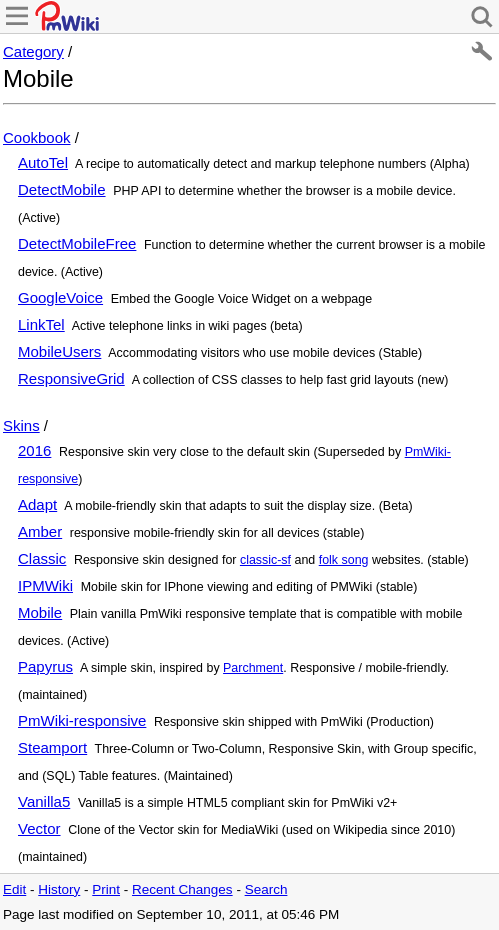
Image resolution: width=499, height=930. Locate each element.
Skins (21, 425)
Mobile (40, 612)
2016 (34, 450)
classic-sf (265, 560)
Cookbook (37, 137)
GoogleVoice (60, 297)
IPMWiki (45, 585)
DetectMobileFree (77, 243)
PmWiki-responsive (82, 720)
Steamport (52, 747)
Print (106, 889)
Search (266, 889)
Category (33, 51)
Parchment (253, 668)
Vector (39, 828)
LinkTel (41, 324)
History (59, 889)
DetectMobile (62, 189)
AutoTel (43, 162)
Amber (40, 531)
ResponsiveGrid (71, 378)
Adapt (37, 504)
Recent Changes (182, 889)
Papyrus (45, 666)
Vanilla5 (44, 801)
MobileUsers (59, 351)
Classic (42, 558)
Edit (14, 889)
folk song (344, 560)
